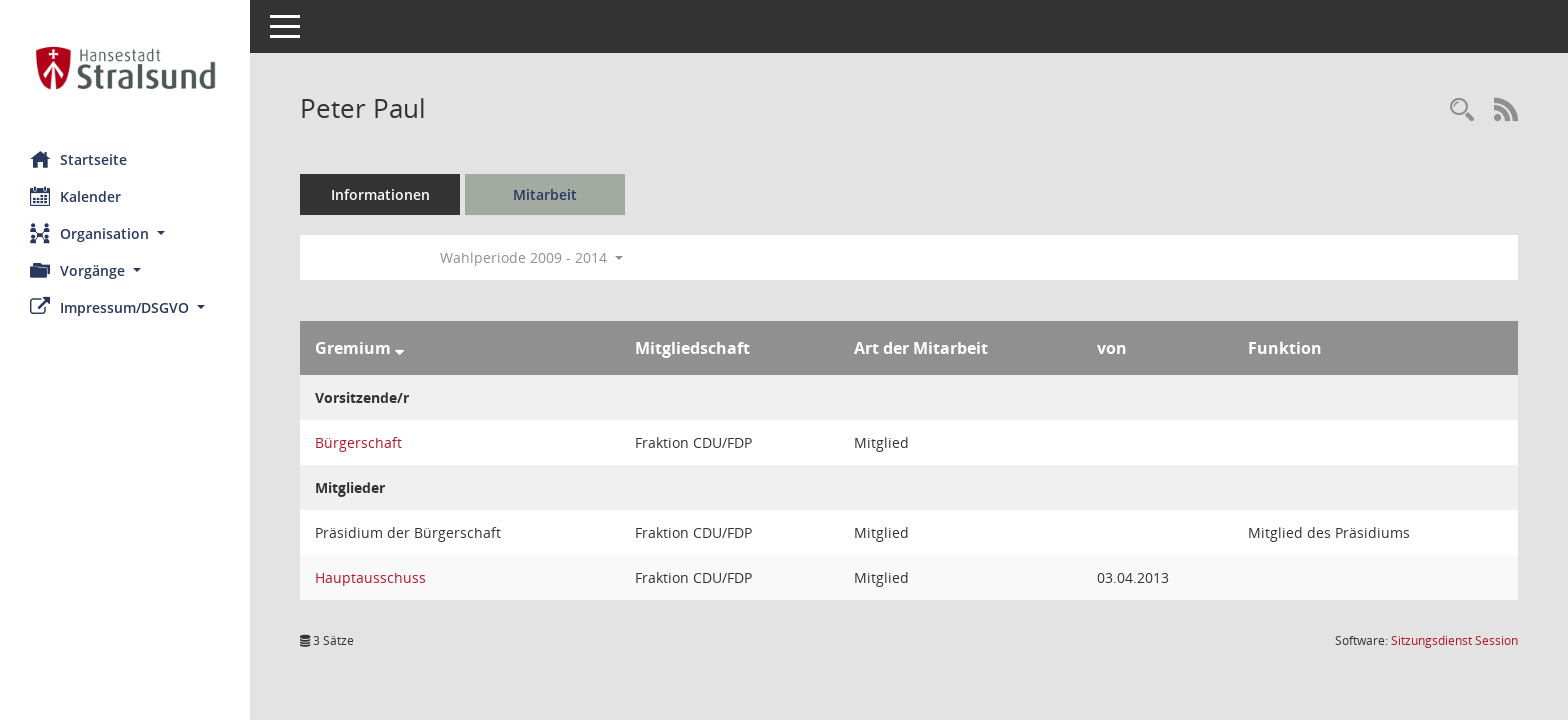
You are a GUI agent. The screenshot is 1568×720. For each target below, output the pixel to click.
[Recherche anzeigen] (1462, 110)
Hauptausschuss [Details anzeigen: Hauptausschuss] (370, 577)
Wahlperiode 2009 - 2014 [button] (531, 257)
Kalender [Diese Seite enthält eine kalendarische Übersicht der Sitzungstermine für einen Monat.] (75, 196)
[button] (125, 233)
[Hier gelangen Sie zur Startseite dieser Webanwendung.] (125, 68)
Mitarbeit (545, 194)
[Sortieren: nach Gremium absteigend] (399, 348)
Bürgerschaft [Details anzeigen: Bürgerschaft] (358, 442)
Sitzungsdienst (1454, 640)
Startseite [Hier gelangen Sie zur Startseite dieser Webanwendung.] (78, 159)
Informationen (380, 194)
